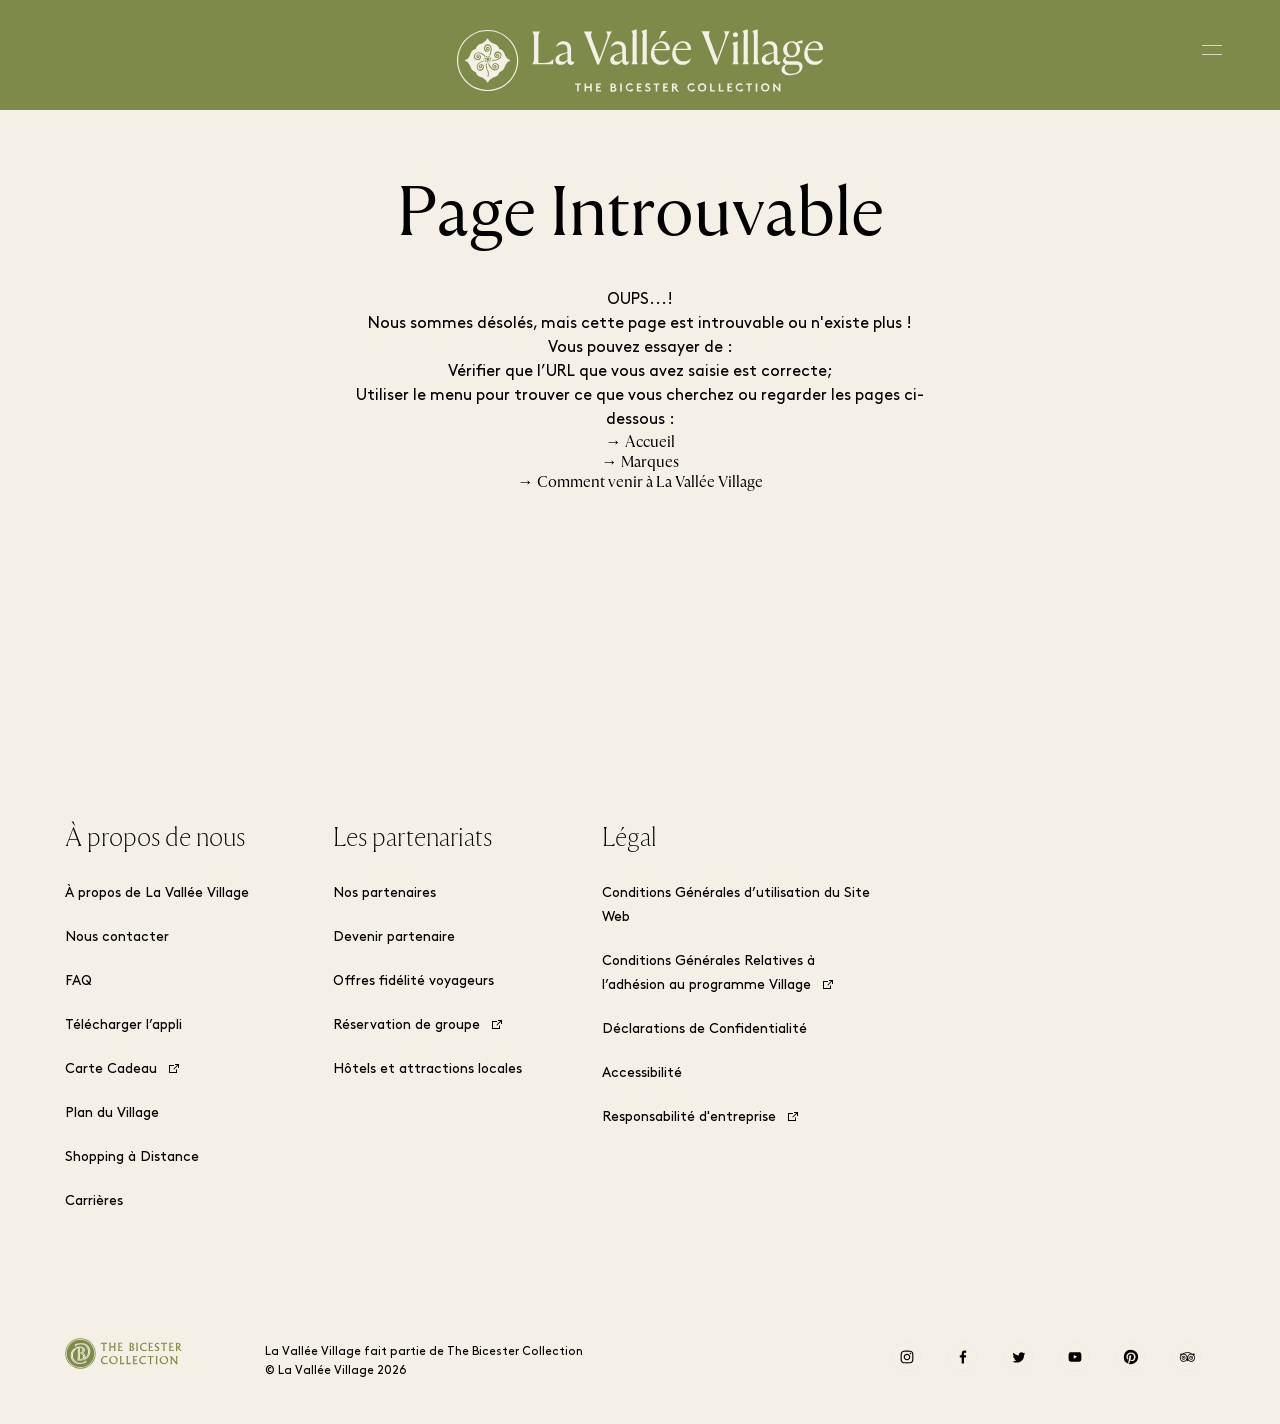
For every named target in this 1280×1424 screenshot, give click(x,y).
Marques (650, 462)
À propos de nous (155, 838)
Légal (629, 838)
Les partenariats (412, 838)
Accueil (650, 442)
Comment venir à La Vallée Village (650, 482)
